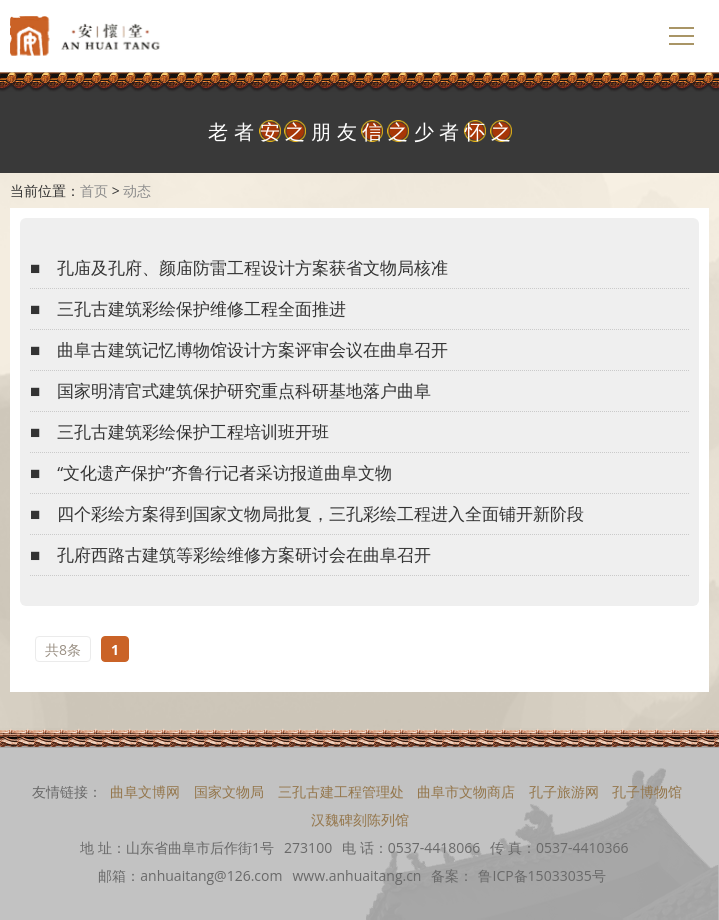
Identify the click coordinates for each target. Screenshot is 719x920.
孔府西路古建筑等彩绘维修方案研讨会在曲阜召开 (244, 554)
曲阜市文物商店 (466, 791)
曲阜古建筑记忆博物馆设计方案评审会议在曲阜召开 (252, 349)
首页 (94, 190)
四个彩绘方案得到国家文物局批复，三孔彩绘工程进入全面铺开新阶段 (320, 513)
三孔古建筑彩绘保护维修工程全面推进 (201, 308)
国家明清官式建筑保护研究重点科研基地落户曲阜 (244, 390)
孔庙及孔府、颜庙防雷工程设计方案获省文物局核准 (252, 267)
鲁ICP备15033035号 (541, 875)
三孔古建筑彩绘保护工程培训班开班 (193, 431)
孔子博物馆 (647, 791)
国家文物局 (229, 791)
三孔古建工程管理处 (341, 791)
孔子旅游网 (564, 791)
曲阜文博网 (145, 791)
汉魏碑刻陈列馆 (360, 819)
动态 (137, 190)
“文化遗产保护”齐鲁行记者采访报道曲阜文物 (224, 472)
